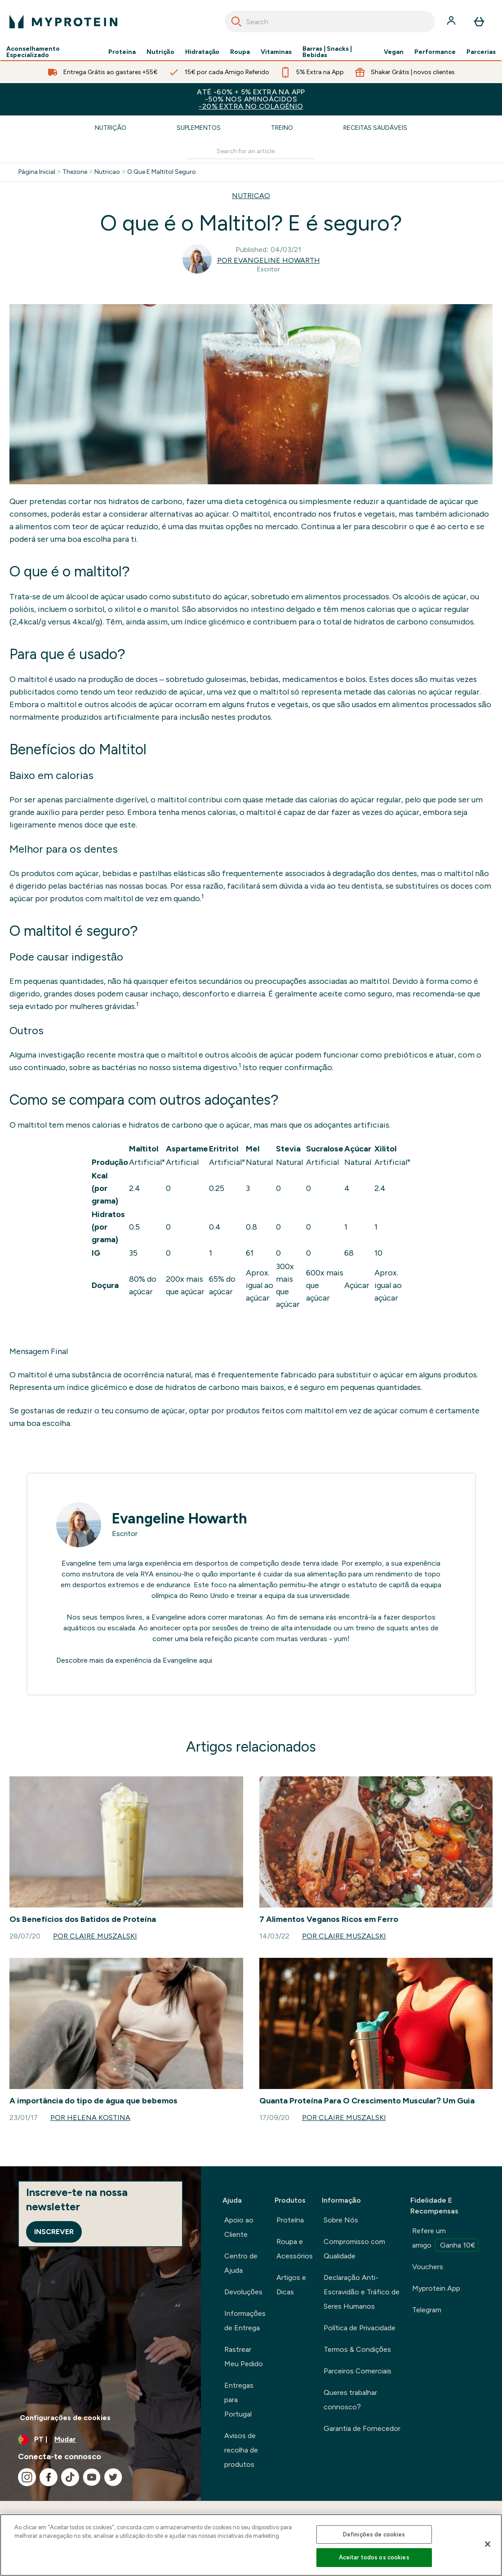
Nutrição (160, 52)
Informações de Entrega (245, 2320)
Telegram (426, 2310)
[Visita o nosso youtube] (92, 2477)
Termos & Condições (357, 2349)
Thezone (74, 172)
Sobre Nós (341, 2220)
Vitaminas (276, 52)
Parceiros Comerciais (357, 2371)
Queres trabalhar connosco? (350, 2399)
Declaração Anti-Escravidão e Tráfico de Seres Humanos (362, 2291)
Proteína (122, 52)
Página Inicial (36, 172)
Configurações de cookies (65, 2417)
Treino (282, 128)
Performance (435, 52)
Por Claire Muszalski (95, 1936)
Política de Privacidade (359, 2328)
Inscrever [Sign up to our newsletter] (54, 2231)
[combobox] (330, 21)
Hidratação (202, 52)
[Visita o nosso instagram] (27, 2477)
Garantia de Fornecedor (362, 2428)
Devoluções (243, 2292)
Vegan (394, 52)
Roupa (240, 52)
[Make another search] (251, 151)
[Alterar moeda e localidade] (100, 2439)
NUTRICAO (251, 195)
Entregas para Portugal (238, 2399)
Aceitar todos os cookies (374, 2557)
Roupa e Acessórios (294, 2248)
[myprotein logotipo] (63, 21)
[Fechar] (488, 2544)
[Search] (236, 21)
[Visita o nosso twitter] (113, 2477)
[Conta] (452, 21)
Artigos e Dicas (291, 2284)
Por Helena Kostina (90, 2117)
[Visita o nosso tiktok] (70, 2477)
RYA (147, 1574)
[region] (251, 2545)
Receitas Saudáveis (375, 128)
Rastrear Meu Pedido (243, 2356)
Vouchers (427, 2266)
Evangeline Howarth (179, 1518)
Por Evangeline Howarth (268, 260)
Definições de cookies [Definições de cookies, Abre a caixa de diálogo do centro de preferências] (374, 2534)
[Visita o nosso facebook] (49, 2477)
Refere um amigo (445, 2239)
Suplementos (199, 128)
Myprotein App (436, 2288)
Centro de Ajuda (241, 2263)
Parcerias (481, 52)
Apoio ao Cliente (238, 2227)
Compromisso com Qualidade (354, 2248)
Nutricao (107, 172)
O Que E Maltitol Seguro (161, 172)
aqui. (206, 1660)
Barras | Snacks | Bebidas (327, 52)
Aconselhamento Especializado (33, 52)
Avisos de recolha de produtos (241, 2450)
